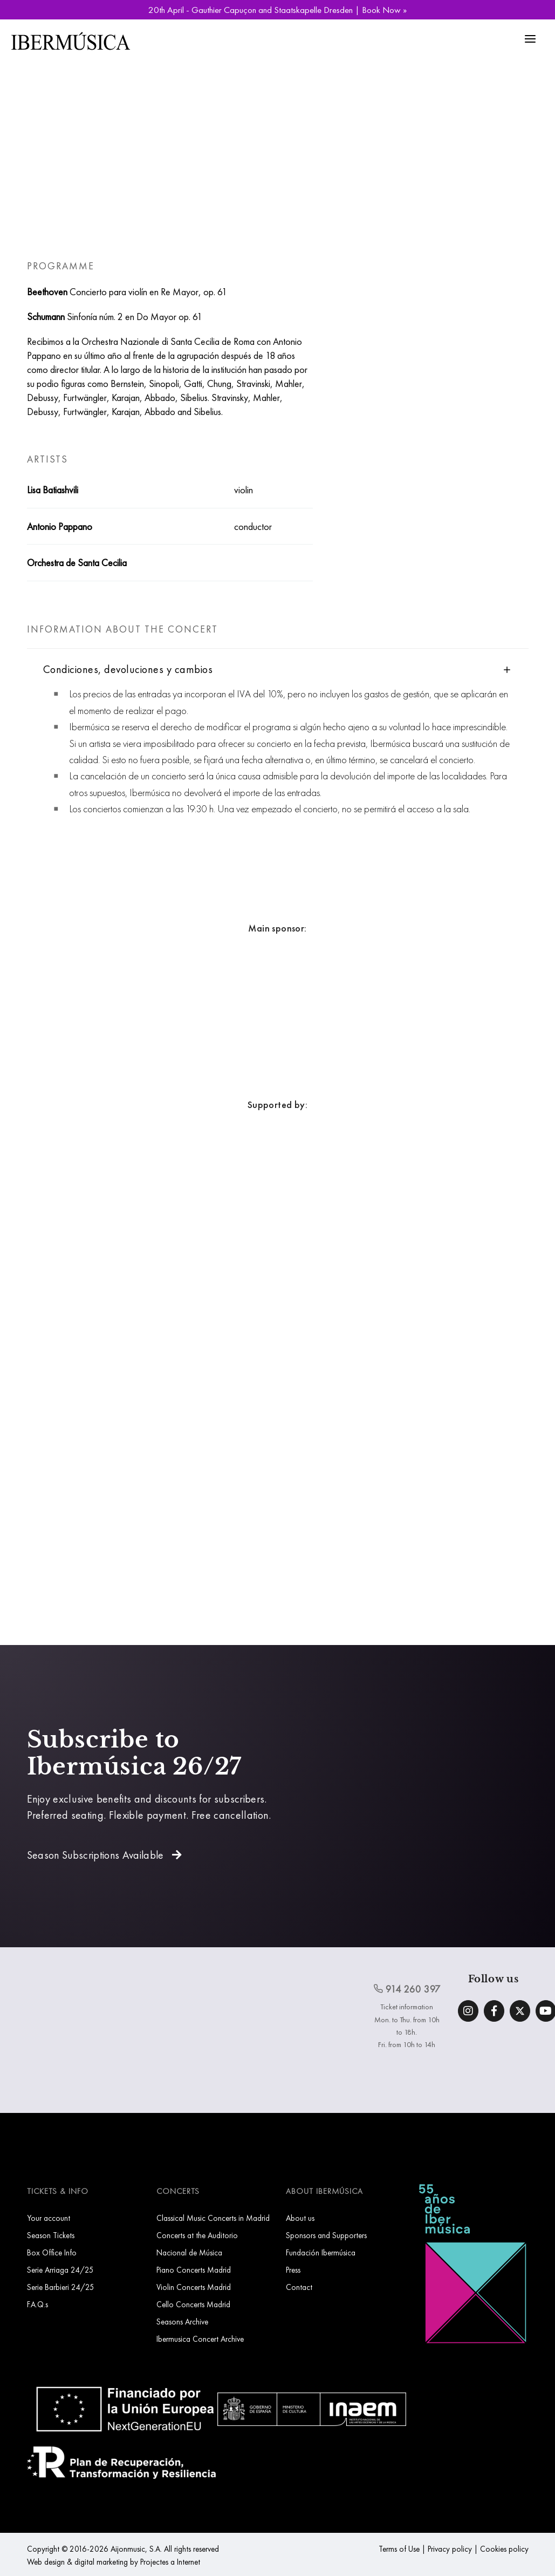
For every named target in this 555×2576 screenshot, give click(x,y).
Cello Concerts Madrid (193, 2304)
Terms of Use (399, 2549)
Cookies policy (504, 2549)
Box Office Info (52, 2252)
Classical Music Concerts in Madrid (213, 2218)
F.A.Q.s (37, 2304)
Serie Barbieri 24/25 (60, 2287)
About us (300, 2218)
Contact (299, 2287)
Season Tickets (50, 2235)
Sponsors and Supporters (326, 2235)
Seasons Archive (182, 2321)
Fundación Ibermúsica (320, 2252)
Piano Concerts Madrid (193, 2270)
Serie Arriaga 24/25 (60, 2270)
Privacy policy (450, 2549)
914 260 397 (407, 1988)
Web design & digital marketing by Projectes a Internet (113, 2562)
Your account (48, 2218)
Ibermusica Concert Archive (200, 2339)
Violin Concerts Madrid (193, 2287)
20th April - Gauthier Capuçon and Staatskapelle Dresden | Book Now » (277, 10)
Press (293, 2270)
